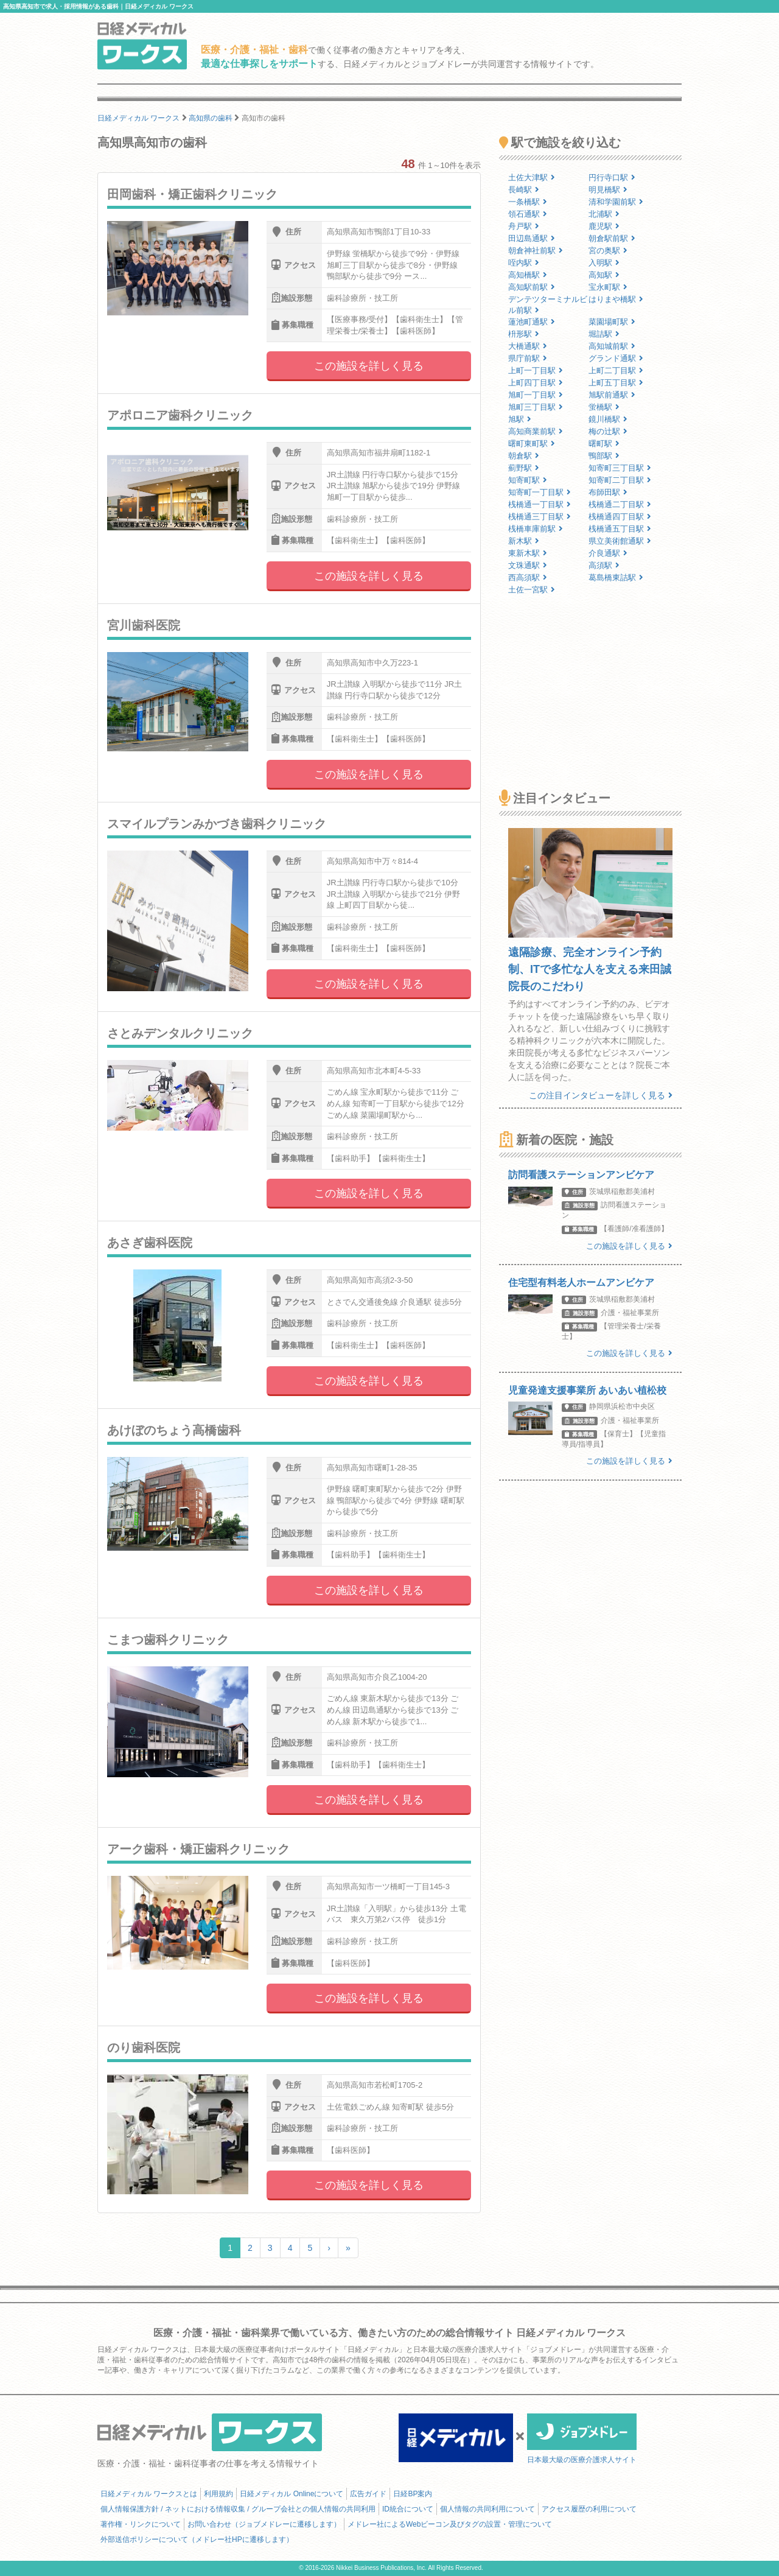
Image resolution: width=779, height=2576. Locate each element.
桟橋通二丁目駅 (620, 504)
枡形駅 (523, 334)
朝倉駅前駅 (612, 238)
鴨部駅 (604, 455)
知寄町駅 (527, 480)
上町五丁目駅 (616, 382)
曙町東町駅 (531, 443)
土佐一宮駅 (531, 589)
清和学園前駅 (616, 201)
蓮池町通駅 (531, 321)
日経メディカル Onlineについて (291, 2494)
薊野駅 (523, 467)
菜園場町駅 (612, 321)
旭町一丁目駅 (535, 394)
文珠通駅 (527, 565)
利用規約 (218, 2494)
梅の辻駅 (608, 431)
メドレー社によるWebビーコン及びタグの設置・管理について (450, 2524)
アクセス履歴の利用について (589, 2509)
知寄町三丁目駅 (620, 467)
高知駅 (604, 274)
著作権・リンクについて (140, 2524)
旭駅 (519, 419)
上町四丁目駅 (535, 382)
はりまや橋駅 (616, 299)
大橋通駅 (527, 346)
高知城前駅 (612, 346)
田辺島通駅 (531, 238)
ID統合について (407, 2509)
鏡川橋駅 (608, 419)
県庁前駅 (527, 358)
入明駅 (604, 262)
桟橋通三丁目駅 (539, 516)
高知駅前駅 (531, 287)
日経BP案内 (412, 2494)
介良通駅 (608, 553)
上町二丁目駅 (616, 370)
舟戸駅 (523, 226)
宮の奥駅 (608, 250)
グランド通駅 (616, 358)
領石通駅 (527, 214)
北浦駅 (604, 214)
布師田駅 (608, 492)
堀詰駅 (604, 334)
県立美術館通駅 (620, 541)
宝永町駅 (608, 287)
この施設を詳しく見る (369, 366)
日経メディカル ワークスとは (148, 2494)
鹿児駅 (604, 226)
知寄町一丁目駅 (539, 492)
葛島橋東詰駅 (616, 577)
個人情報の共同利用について (487, 2509)
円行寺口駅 (612, 177)
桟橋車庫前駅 (535, 528)
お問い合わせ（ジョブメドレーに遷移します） (264, 2524)
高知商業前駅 (535, 431)
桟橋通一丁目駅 (539, 504)
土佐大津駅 (531, 177)
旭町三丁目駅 (535, 407)
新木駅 (523, 541)
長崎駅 (523, 189)
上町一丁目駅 (535, 370)
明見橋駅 (608, 189)
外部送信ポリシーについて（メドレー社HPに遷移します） (196, 2539)
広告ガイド (368, 2494)
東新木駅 (527, 553)
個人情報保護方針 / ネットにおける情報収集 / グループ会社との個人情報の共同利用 (238, 2509)
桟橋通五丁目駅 (620, 528)
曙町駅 (604, 443)
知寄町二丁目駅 (620, 480)
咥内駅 (523, 262)
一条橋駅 (527, 201)
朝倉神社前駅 (535, 250)
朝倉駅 (523, 455)
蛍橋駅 (604, 407)
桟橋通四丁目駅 (620, 516)
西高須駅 (527, 577)
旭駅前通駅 (612, 394)
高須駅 (604, 565)
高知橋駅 (527, 274)
